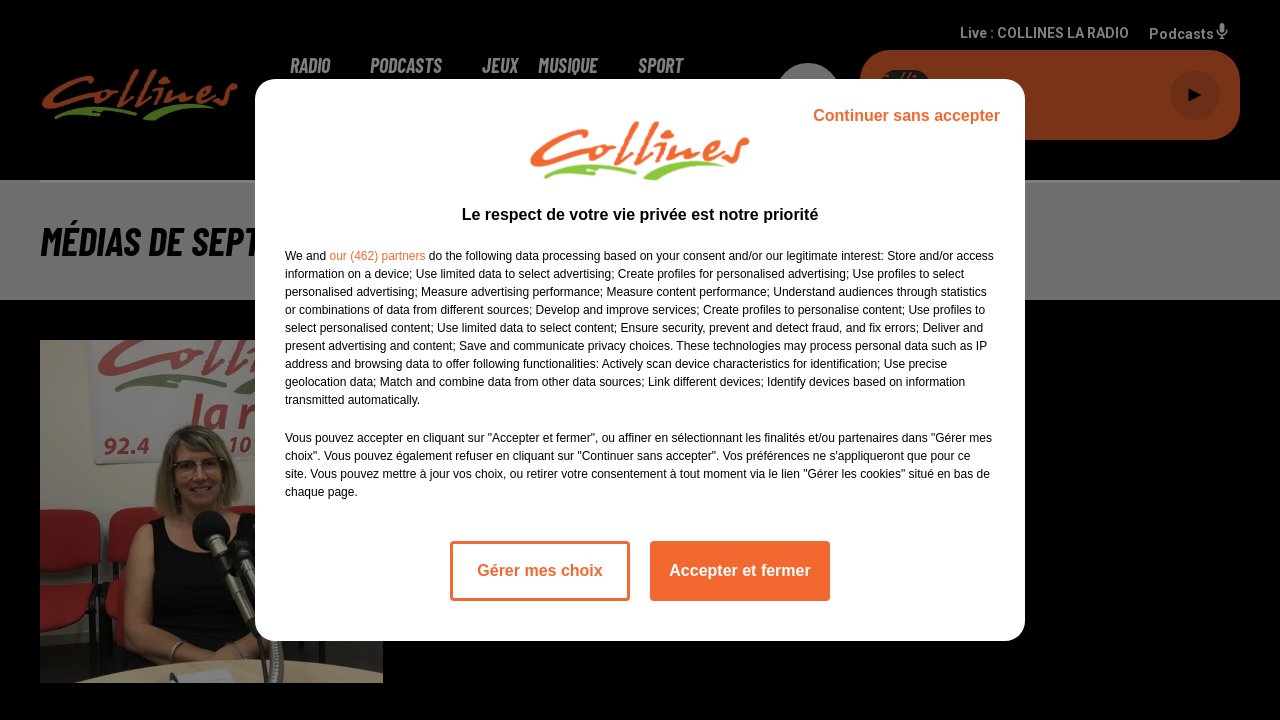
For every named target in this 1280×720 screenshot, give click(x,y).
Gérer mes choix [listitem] (539, 570)
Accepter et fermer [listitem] (739, 570)
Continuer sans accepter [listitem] (906, 115)
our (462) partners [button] (377, 256)
